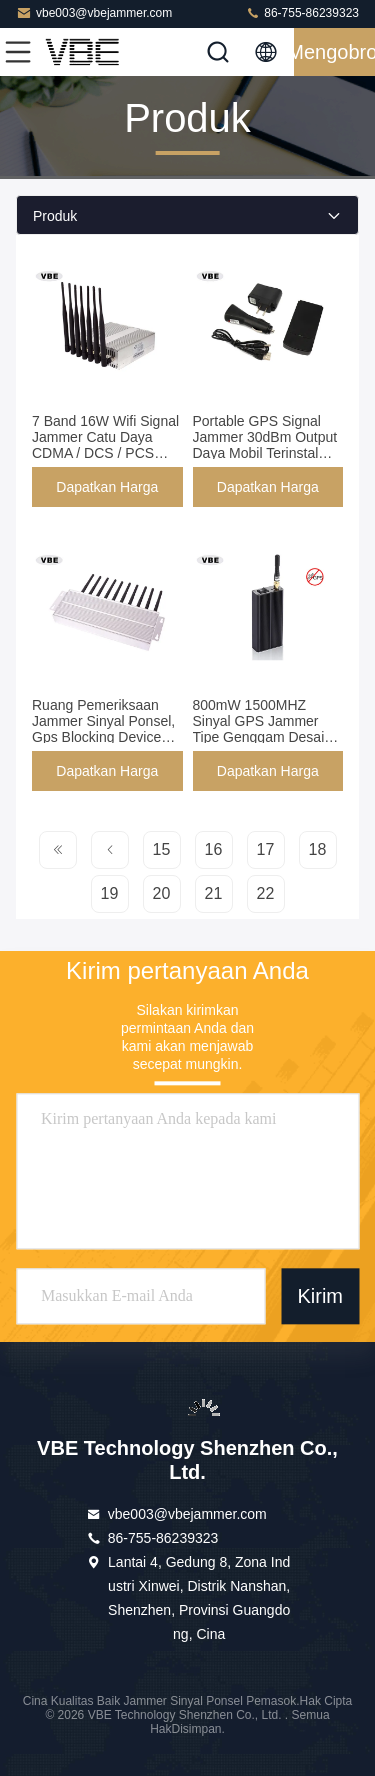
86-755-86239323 (302, 12)
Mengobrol (334, 52)
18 (318, 849)
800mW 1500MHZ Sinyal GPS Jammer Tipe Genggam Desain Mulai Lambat (263, 729)
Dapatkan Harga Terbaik (107, 493)
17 (266, 849)
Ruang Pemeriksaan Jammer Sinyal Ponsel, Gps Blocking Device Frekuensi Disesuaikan (103, 729)
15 (162, 849)
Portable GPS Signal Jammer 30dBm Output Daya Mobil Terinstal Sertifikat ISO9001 (265, 445)
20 (162, 893)
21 (214, 893)
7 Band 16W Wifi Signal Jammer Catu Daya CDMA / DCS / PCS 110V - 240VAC (105, 445)
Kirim (320, 1296)
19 (110, 893)
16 (214, 849)
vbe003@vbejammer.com (94, 12)
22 (266, 893)
